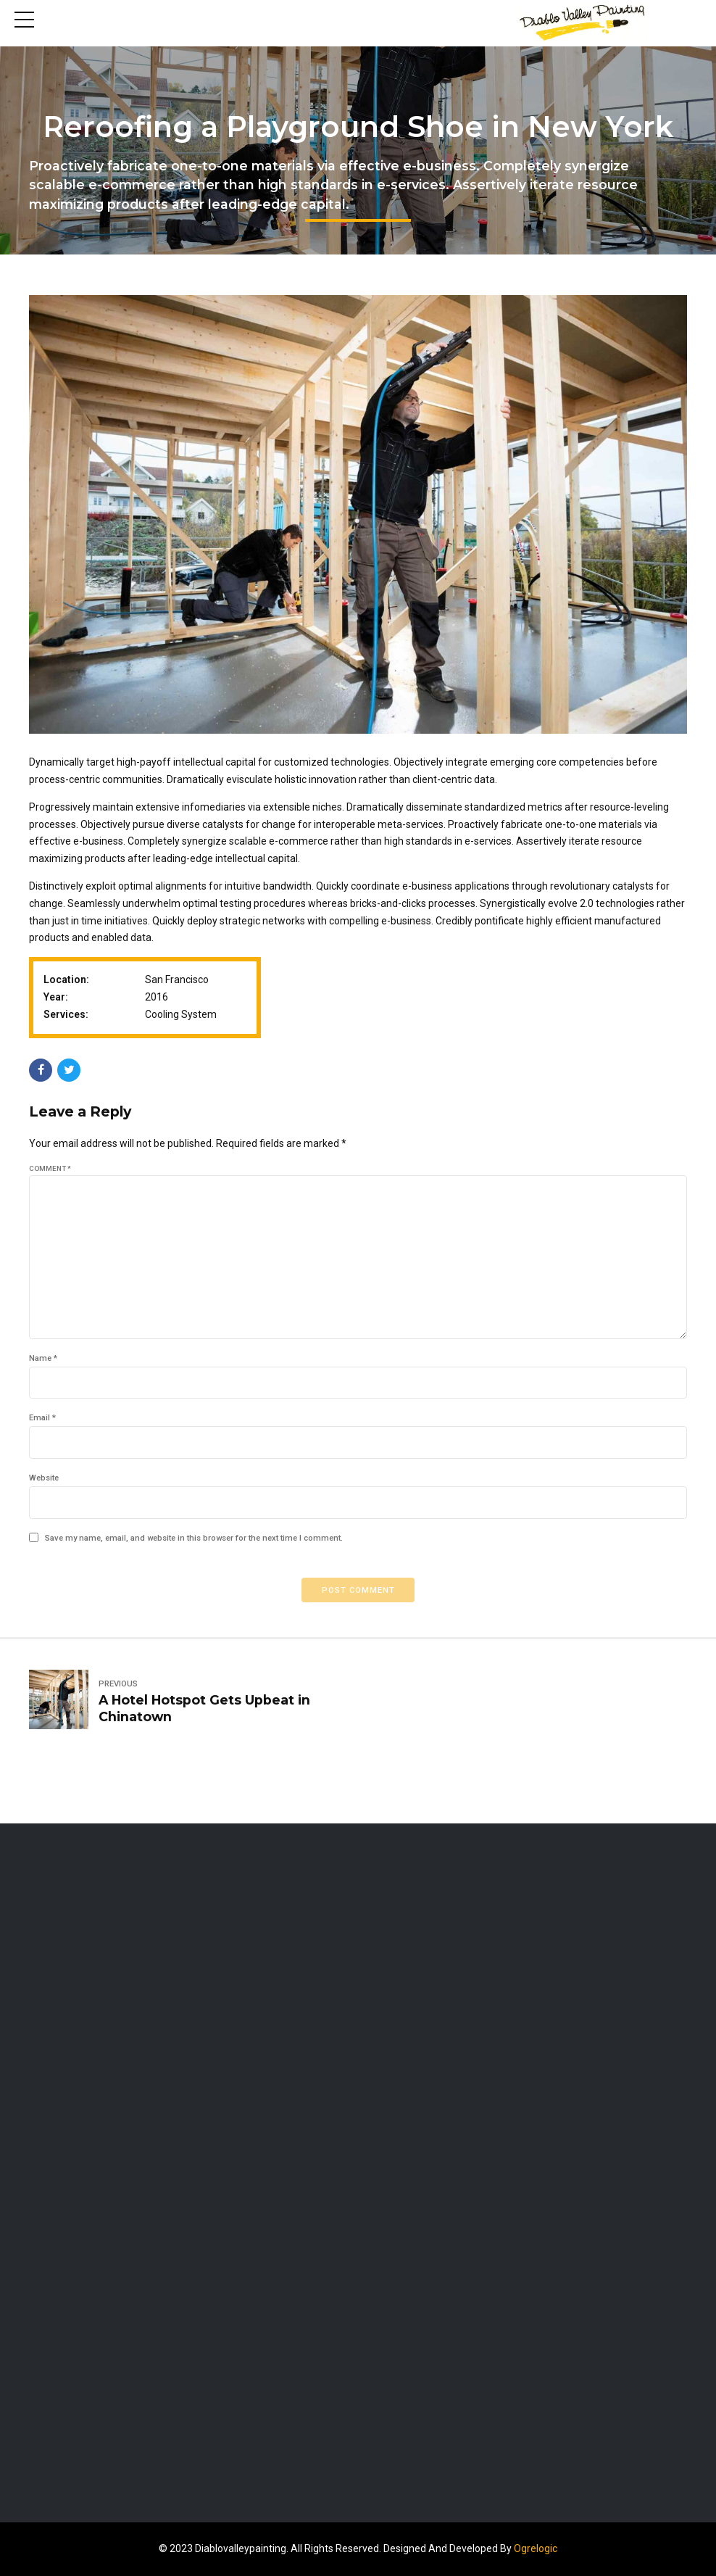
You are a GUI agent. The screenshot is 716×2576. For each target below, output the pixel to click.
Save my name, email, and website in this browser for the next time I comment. (194, 1538)
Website (44, 1478)
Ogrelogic (535, 2548)
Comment (50, 1168)
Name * (43, 1358)
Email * (42, 1418)
